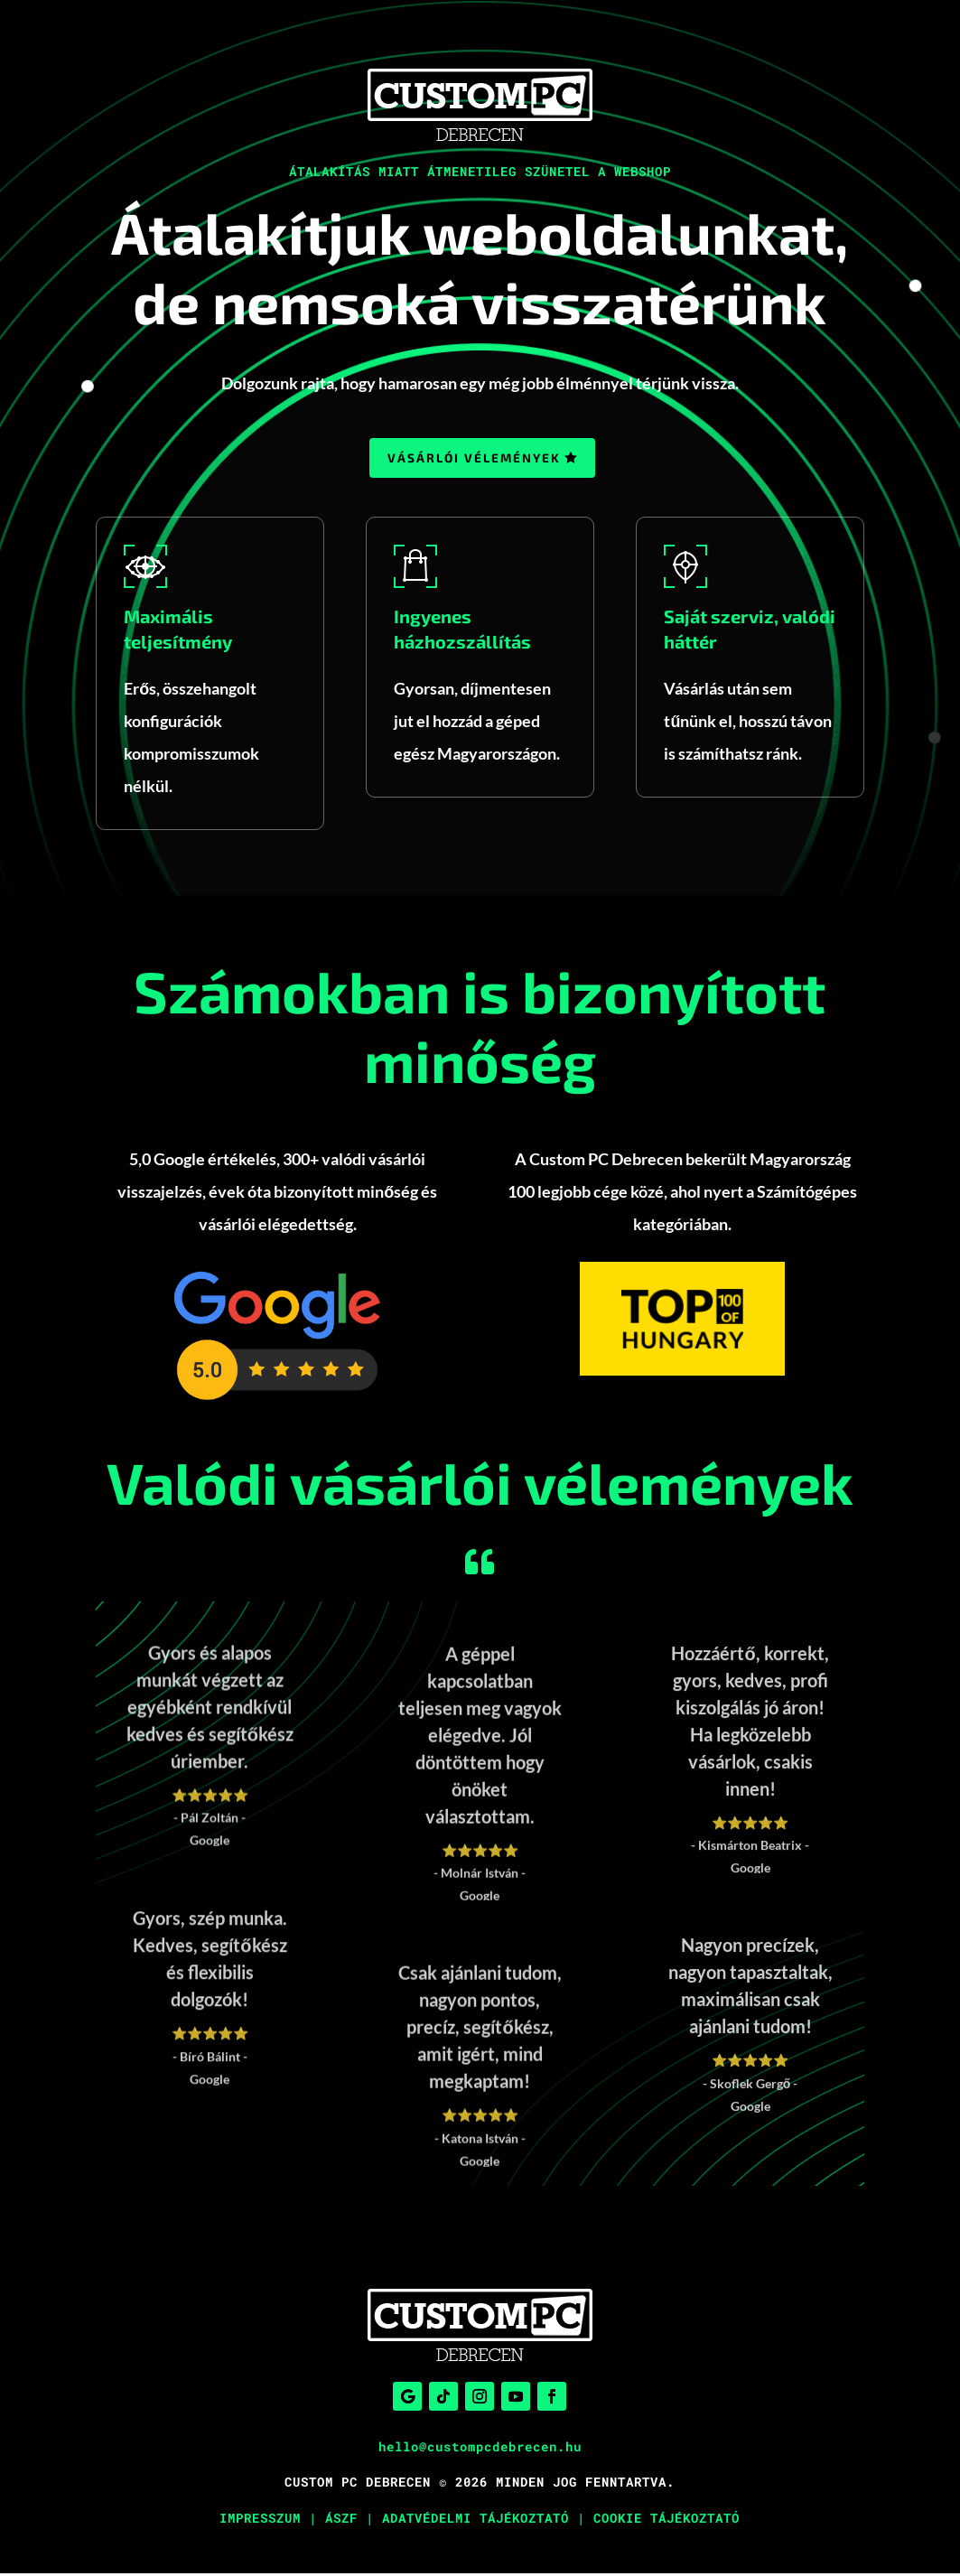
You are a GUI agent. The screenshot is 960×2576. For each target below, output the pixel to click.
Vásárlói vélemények (474, 459)
